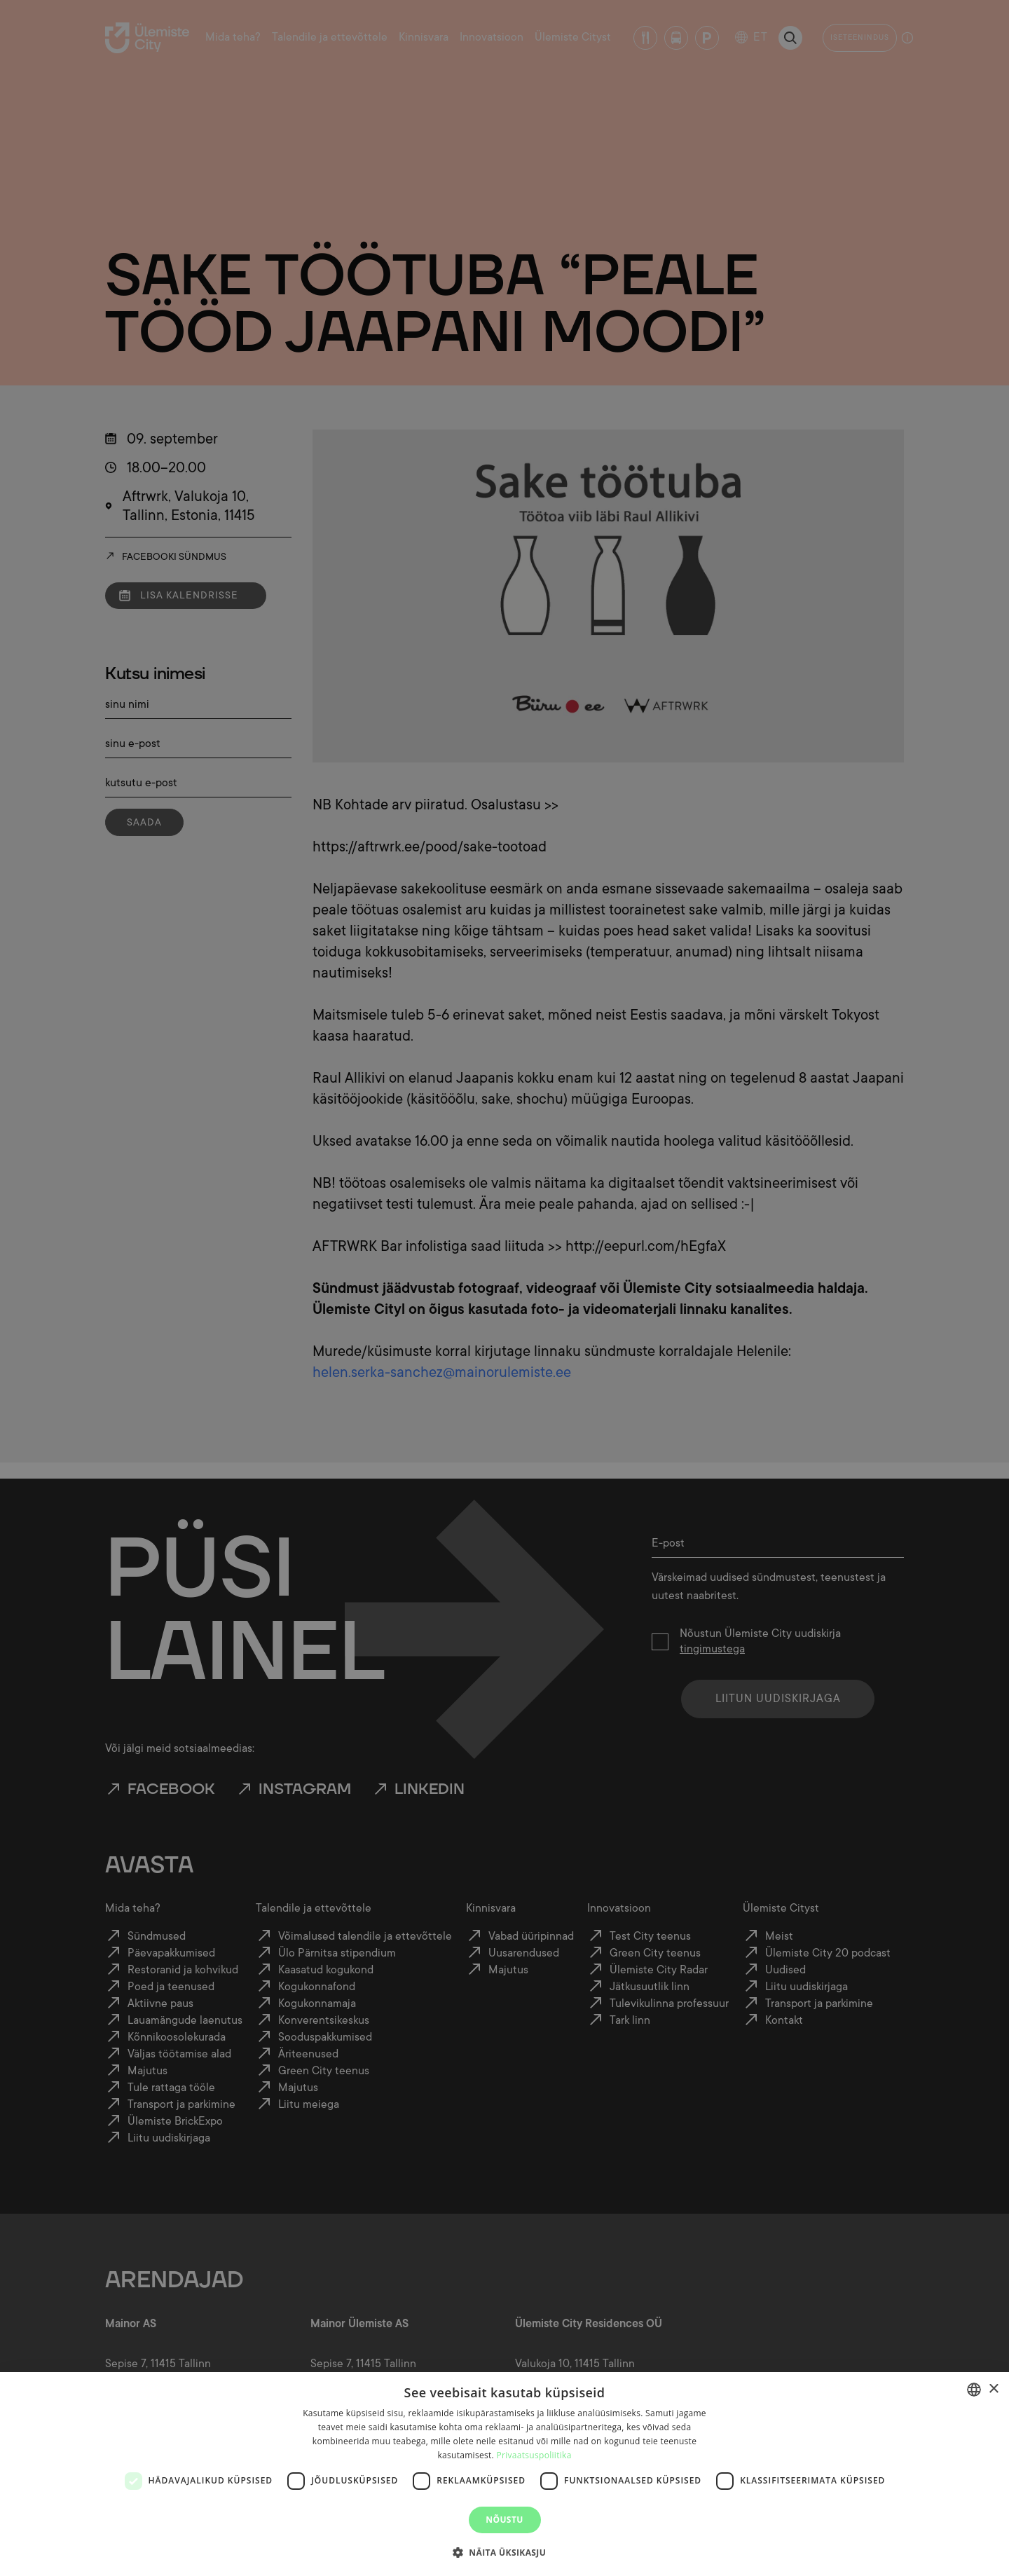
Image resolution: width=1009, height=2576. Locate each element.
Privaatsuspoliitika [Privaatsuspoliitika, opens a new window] (533, 2455)
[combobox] (974, 2390)
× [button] (993, 2389)
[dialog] (504, 2474)
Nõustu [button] (504, 2520)
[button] (504, 2551)
